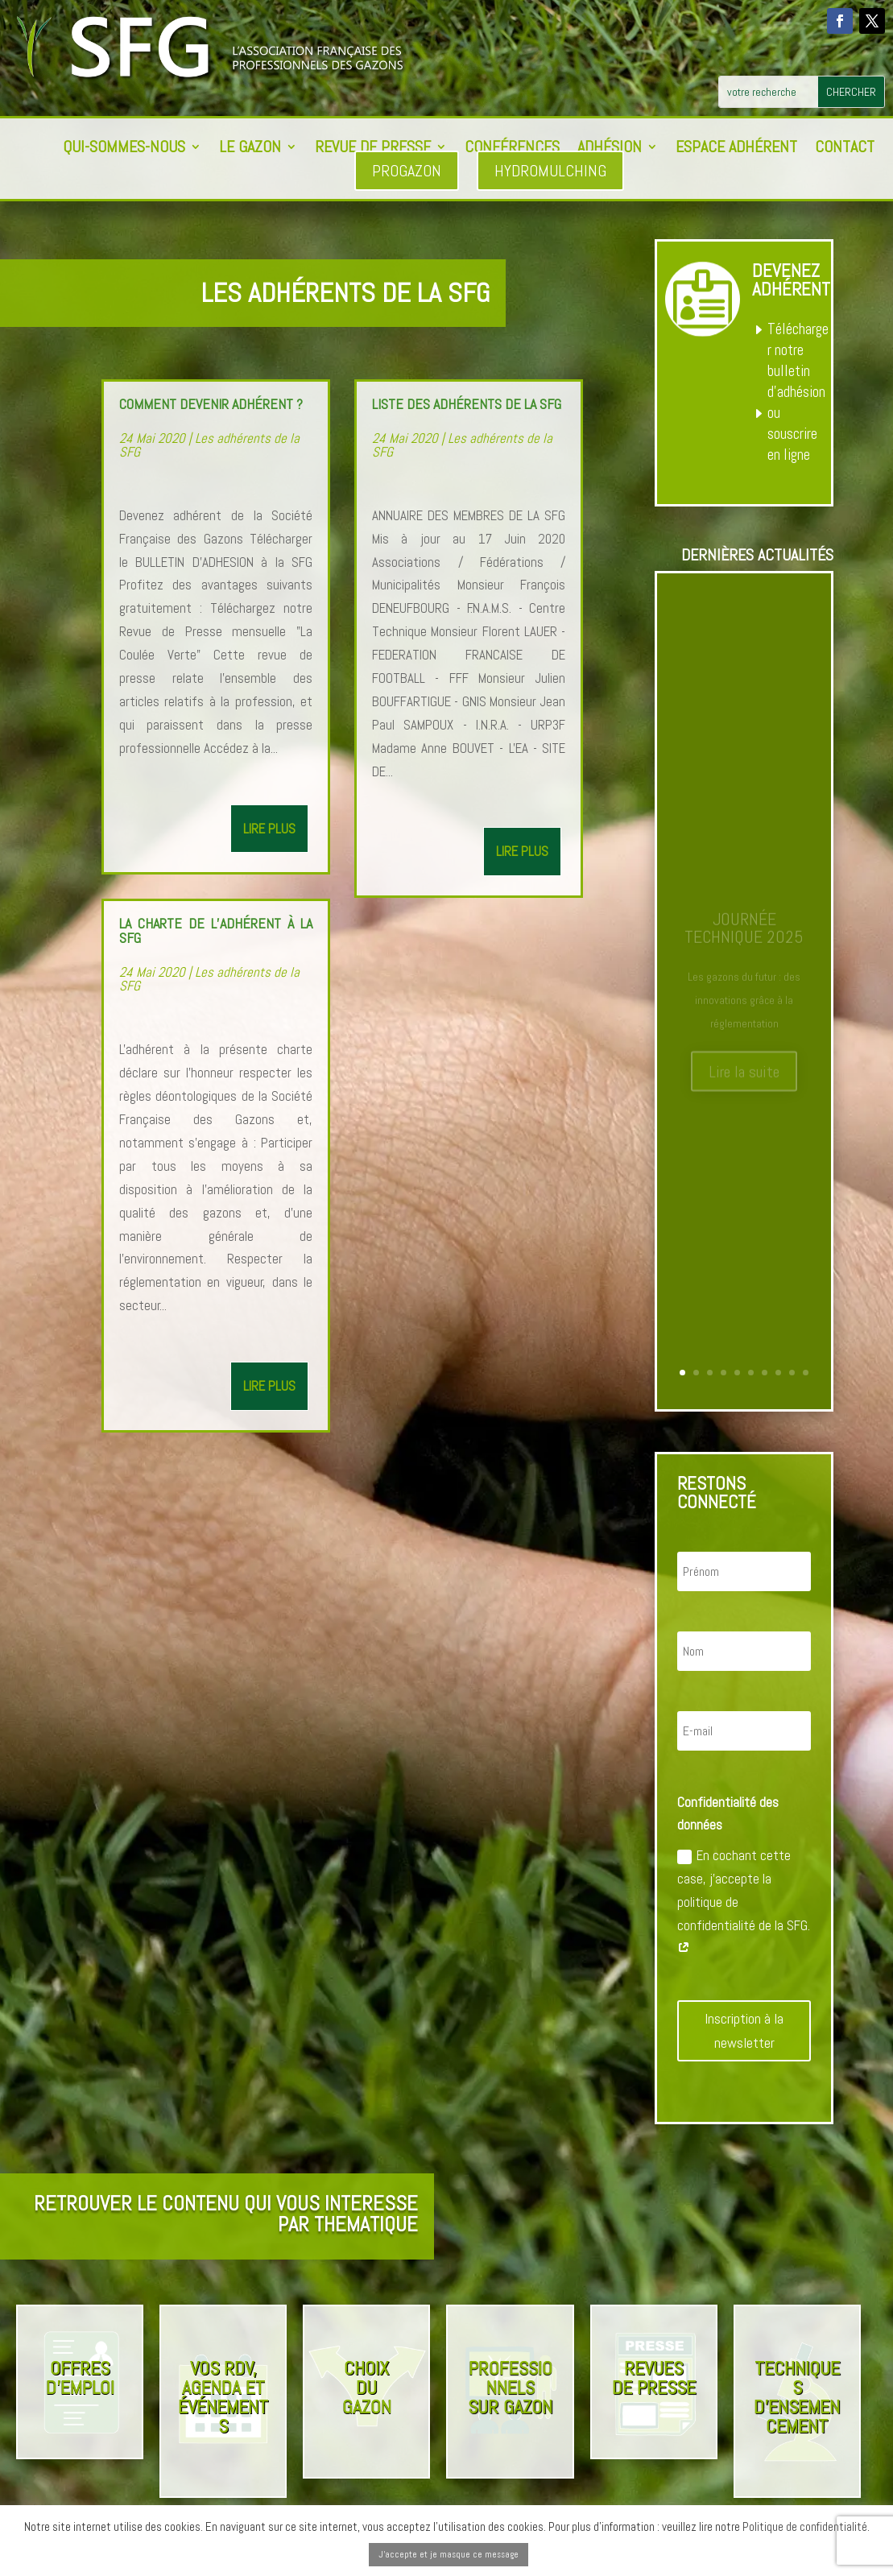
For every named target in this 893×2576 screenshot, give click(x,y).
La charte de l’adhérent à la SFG (215, 930)
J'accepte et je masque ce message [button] (448, 2554)
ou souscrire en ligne (792, 434)
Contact (844, 149)
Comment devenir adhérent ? (211, 404)
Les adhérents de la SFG (209, 445)
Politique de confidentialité (804, 2526)
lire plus (269, 828)
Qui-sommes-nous (124, 149)
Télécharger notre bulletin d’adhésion (798, 360)
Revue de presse (373, 149)
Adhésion (609, 149)
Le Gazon (250, 149)
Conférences (512, 149)
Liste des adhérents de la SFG (466, 404)
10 (805, 1372)
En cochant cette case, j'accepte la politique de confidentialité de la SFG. (743, 1902)
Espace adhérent (736, 149)
